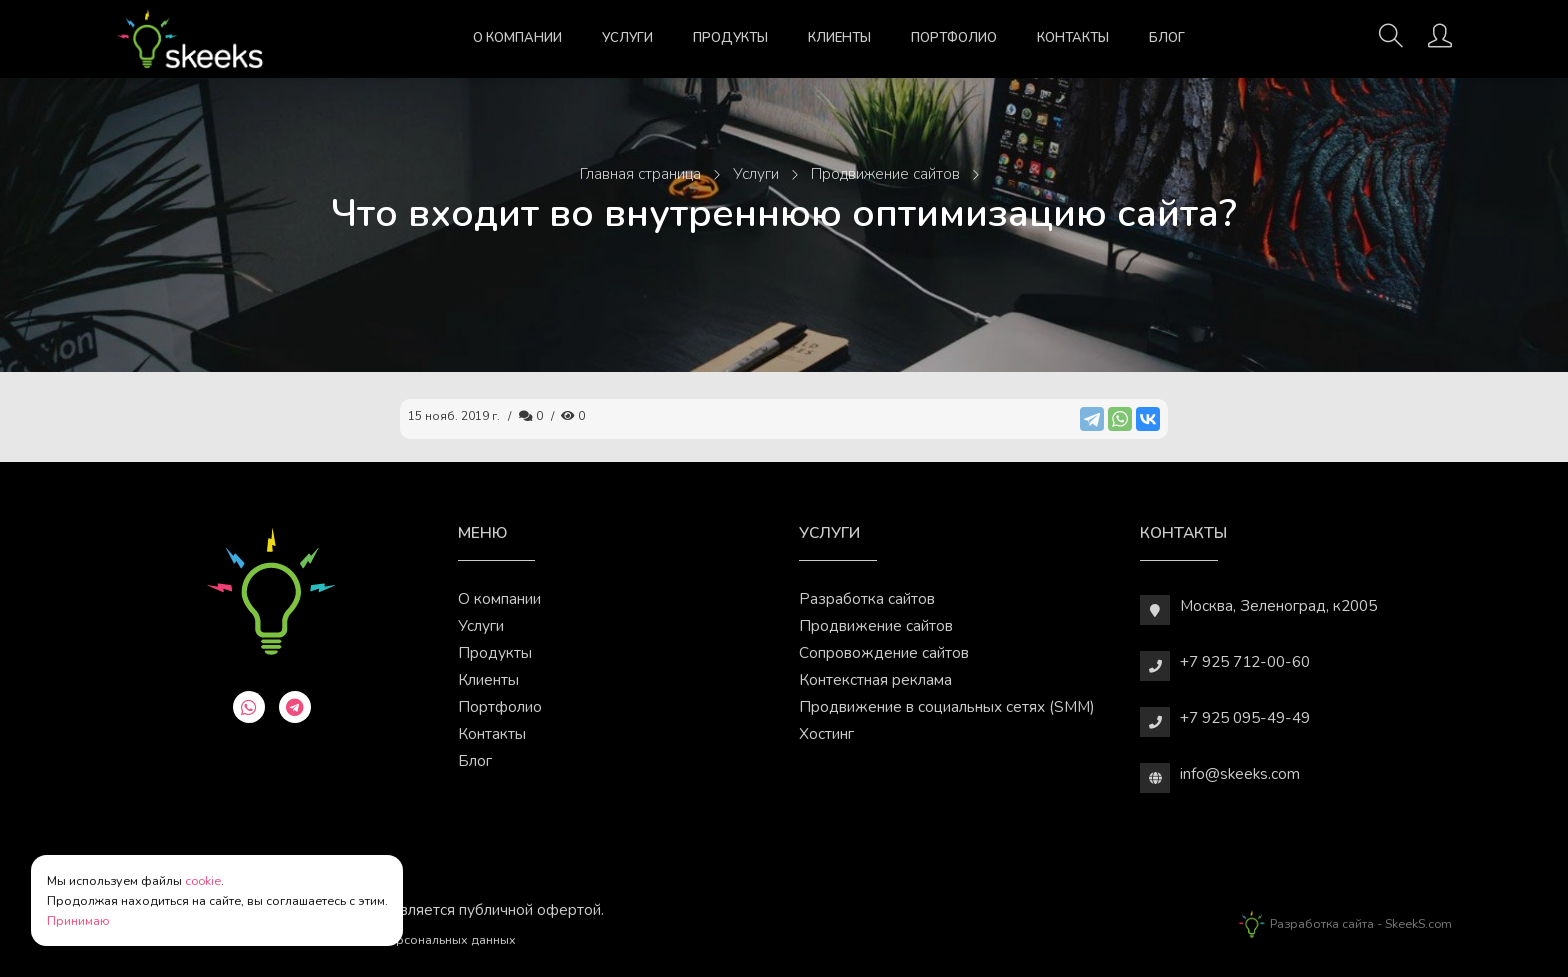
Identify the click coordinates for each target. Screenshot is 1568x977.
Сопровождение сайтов (884, 652)
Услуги (627, 38)
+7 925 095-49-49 (1245, 717)
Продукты (730, 38)
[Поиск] (1391, 42)
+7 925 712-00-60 (1245, 661)
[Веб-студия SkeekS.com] (190, 39)
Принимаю (78, 920)
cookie (203, 880)
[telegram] (295, 707)
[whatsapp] (249, 707)
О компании (517, 38)
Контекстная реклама (875, 679)
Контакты (1073, 38)
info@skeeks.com (1240, 773)
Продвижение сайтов (876, 625)
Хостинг (826, 733)
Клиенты (839, 38)
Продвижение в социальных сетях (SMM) (947, 706)
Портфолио (954, 38)
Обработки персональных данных (414, 939)
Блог (1167, 38)
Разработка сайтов (867, 598)
